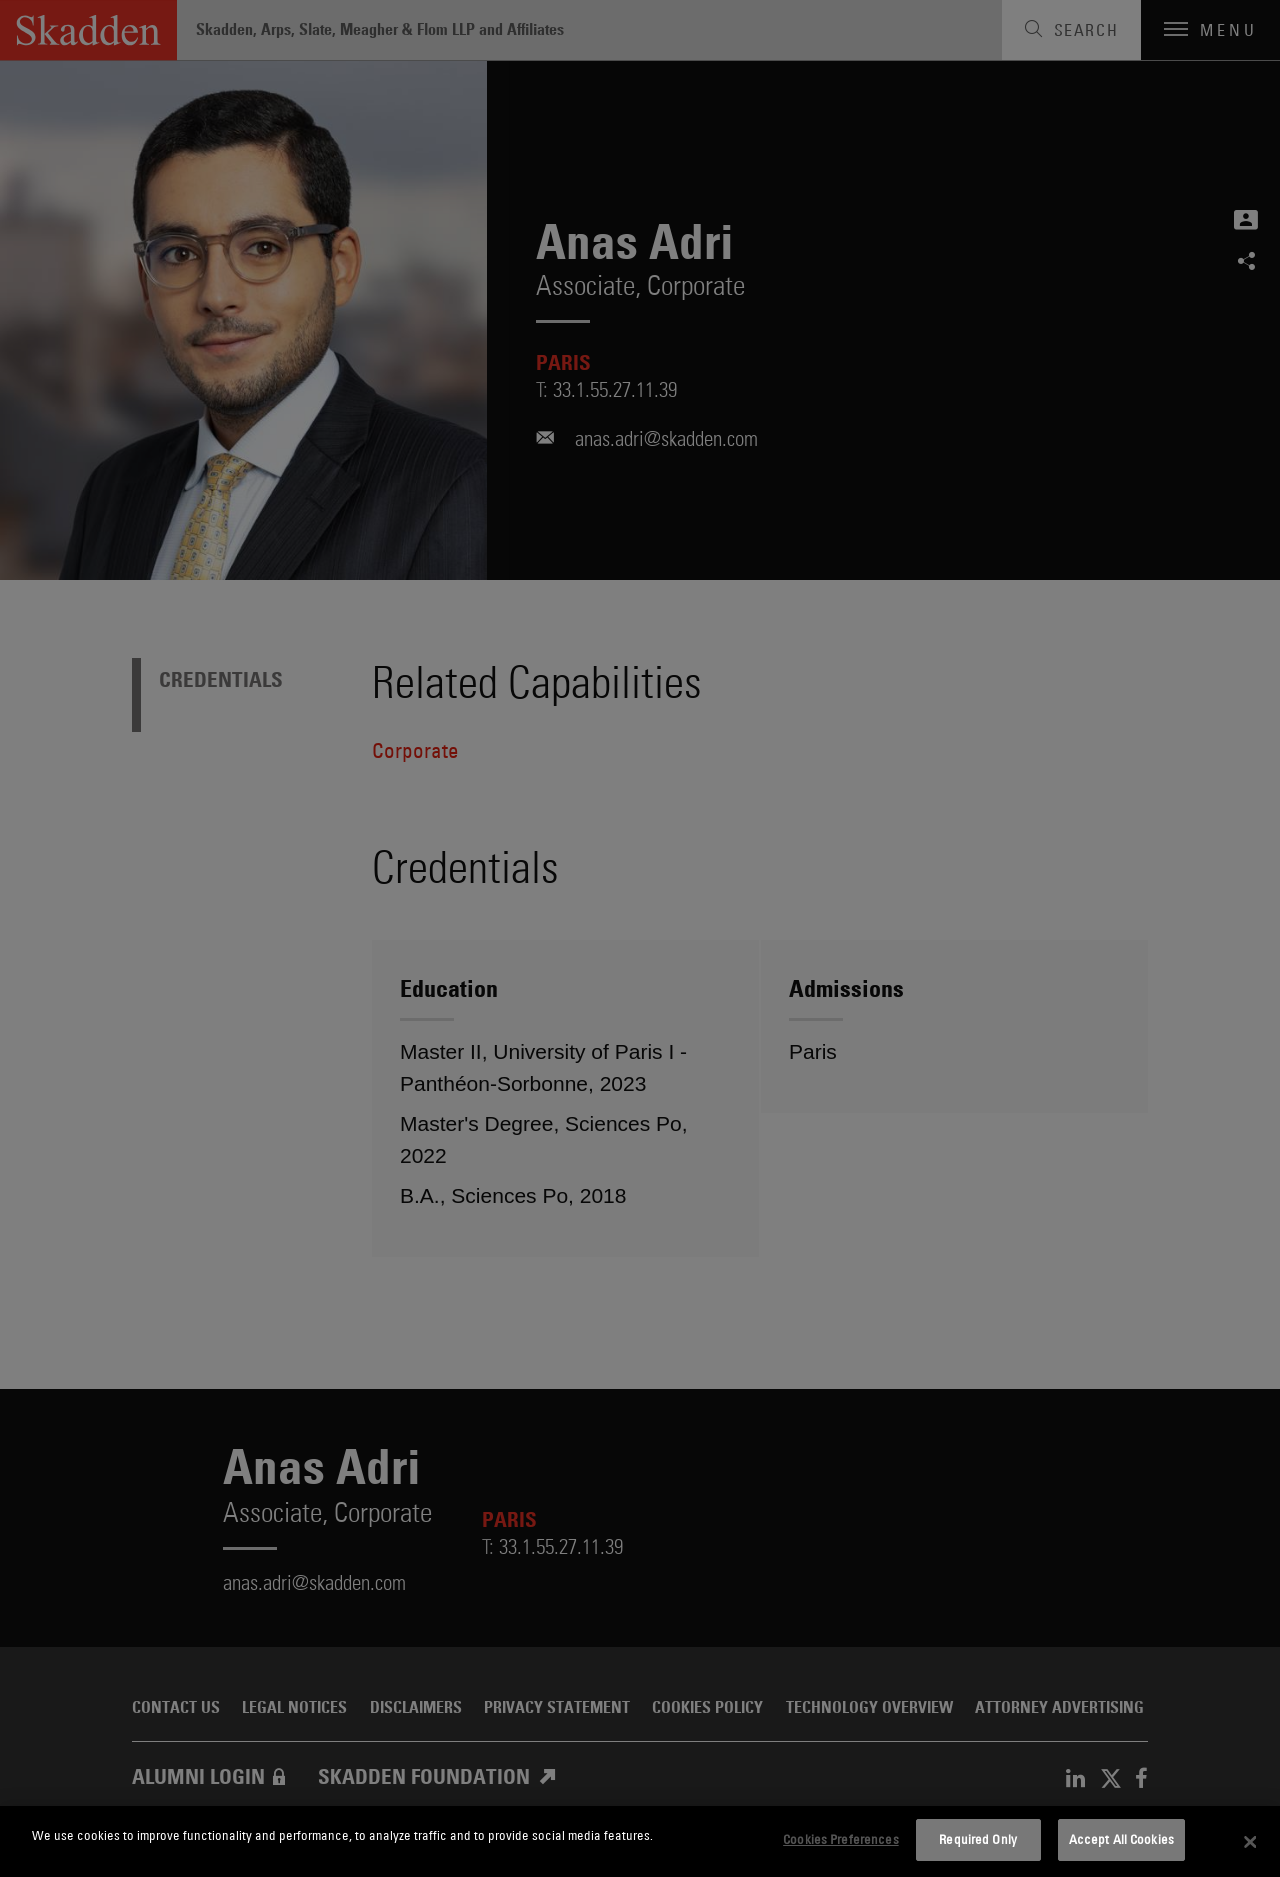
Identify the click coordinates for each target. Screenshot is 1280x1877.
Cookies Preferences (840, 1839)
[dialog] (640, 1841)
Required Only (978, 1839)
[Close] (1250, 1842)
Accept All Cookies (1121, 1839)
